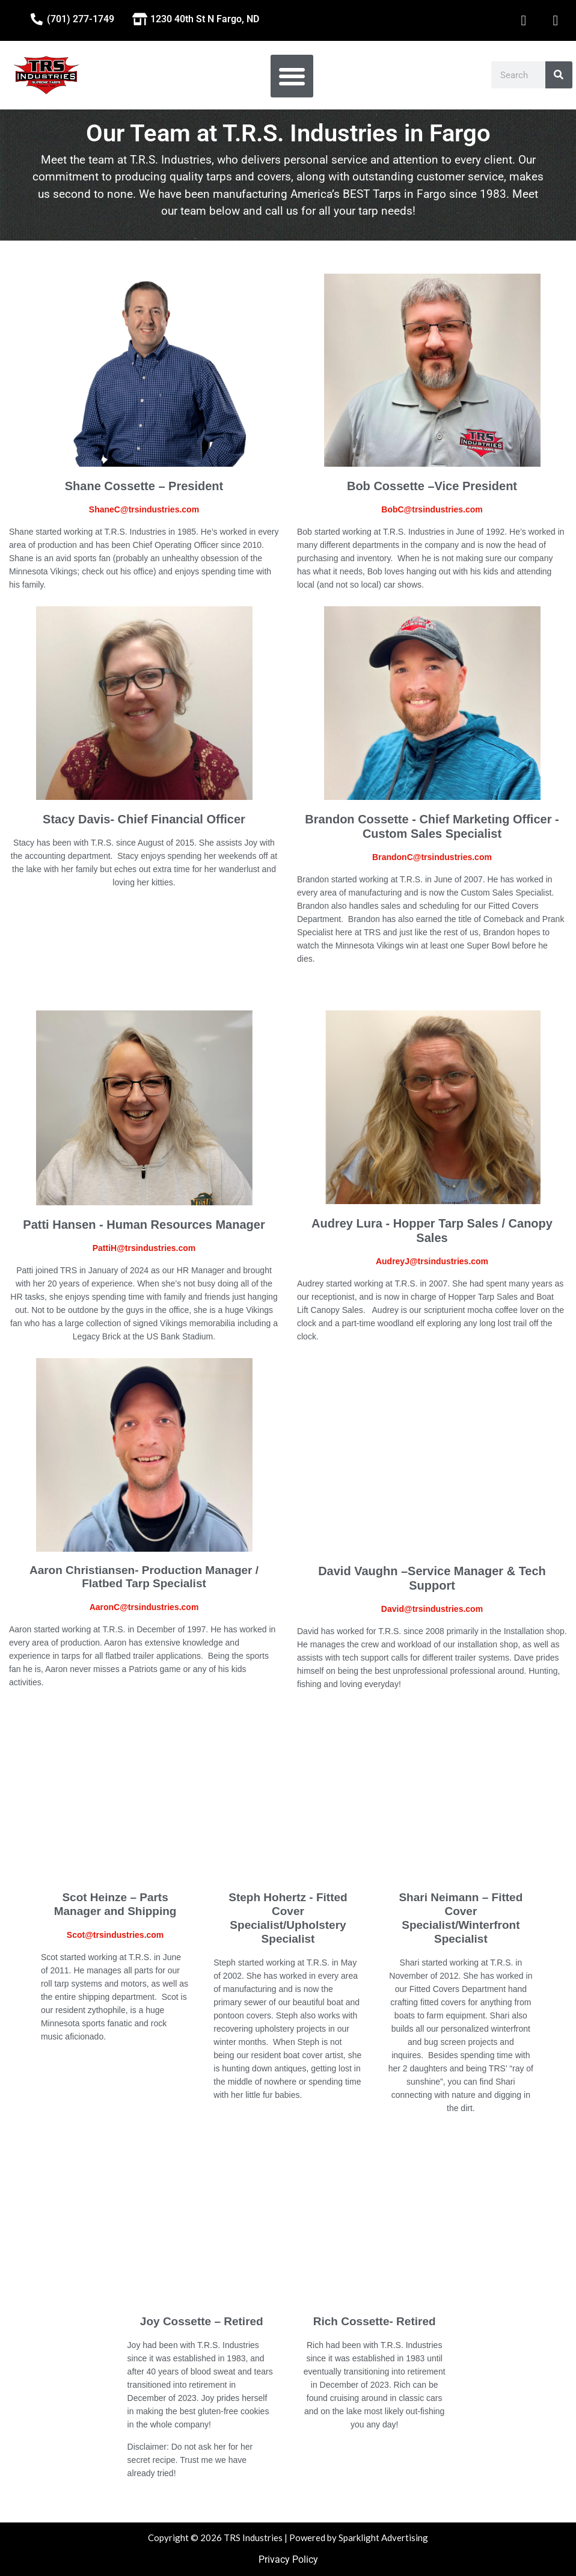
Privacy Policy (288, 2559)
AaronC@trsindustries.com (144, 1607)
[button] (292, 76)
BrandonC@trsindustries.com (432, 857)
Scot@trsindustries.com (115, 1935)
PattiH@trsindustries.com (144, 1248)
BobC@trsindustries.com (431, 509)
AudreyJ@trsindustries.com (432, 1261)
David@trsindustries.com (432, 1609)
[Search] (558, 74)
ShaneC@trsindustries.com (144, 509)
